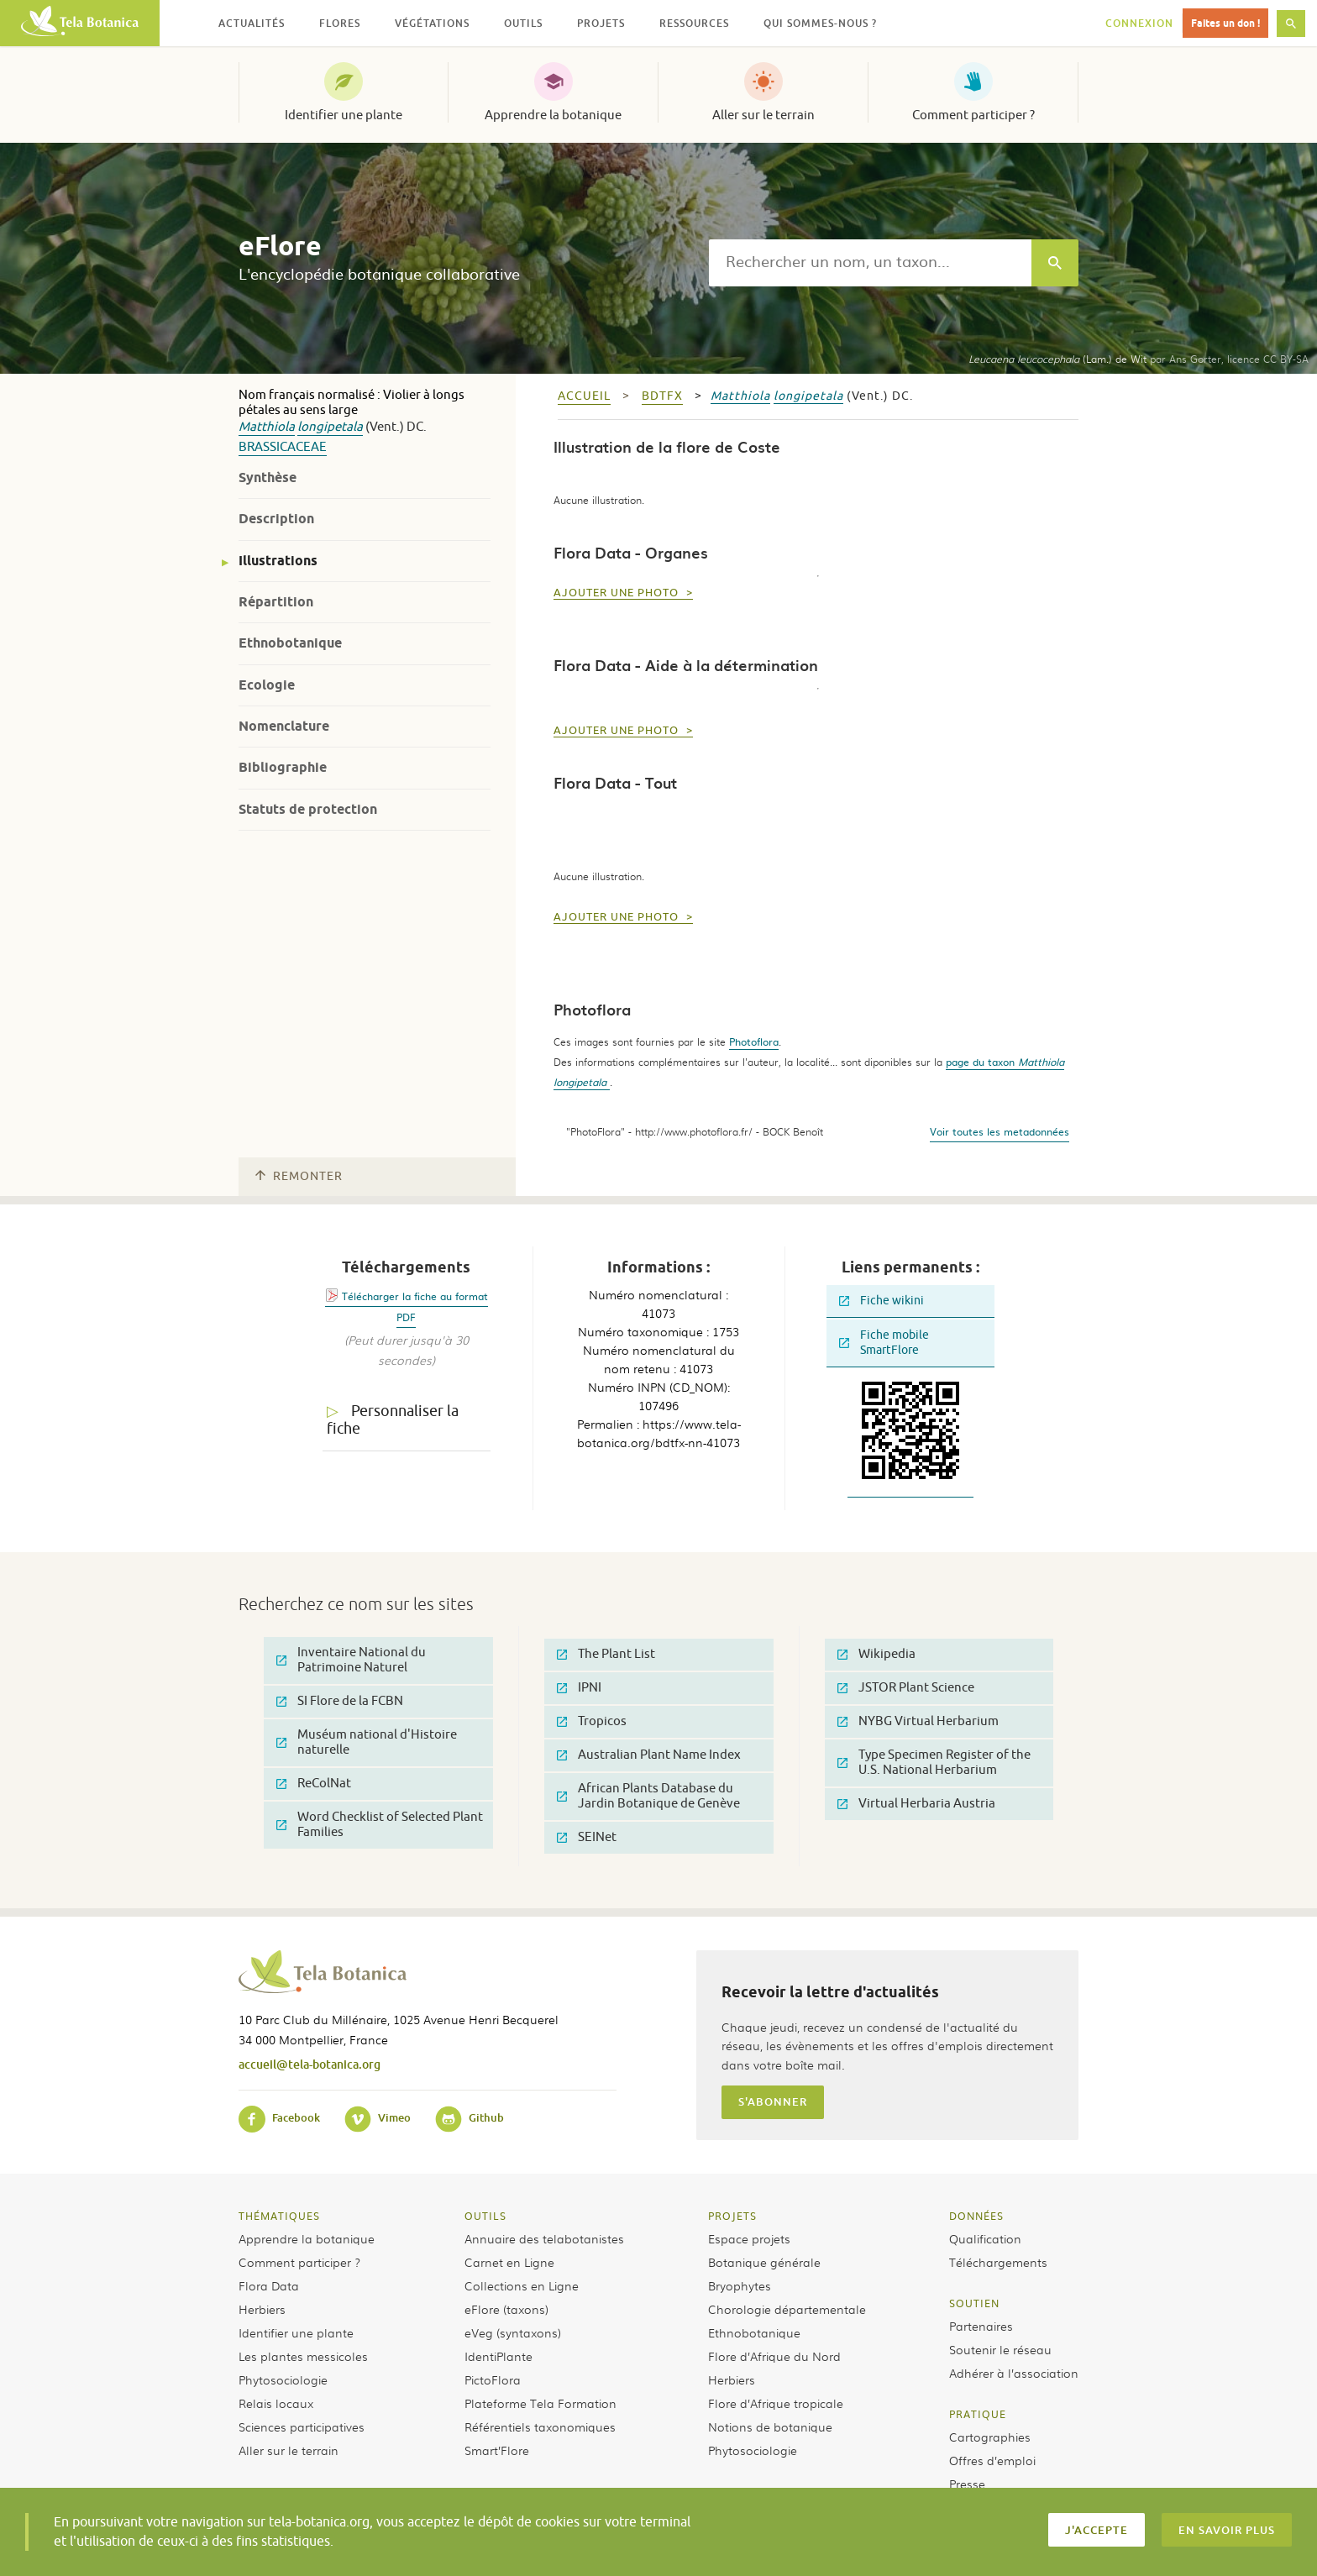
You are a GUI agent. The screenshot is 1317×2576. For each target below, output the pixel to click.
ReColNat (313, 1784)
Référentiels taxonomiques (540, 2426)
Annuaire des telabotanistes (544, 2238)
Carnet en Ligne (509, 2261)
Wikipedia (876, 1654)
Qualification (985, 2238)
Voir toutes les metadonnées (999, 1131)
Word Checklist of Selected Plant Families (379, 1824)
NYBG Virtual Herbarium (918, 1721)
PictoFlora (492, 2379)
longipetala (330, 427)
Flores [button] (339, 23)
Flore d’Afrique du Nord (774, 2356)
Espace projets (749, 2238)
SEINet (587, 1837)
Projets (732, 2215)
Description (276, 519)
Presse (967, 2483)
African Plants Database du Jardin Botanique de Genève (648, 1796)
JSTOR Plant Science (905, 1688)
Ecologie (267, 685)
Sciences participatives (302, 2426)
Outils (485, 2215)
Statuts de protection (308, 809)
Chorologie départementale (787, 2309)
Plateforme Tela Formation (540, 2403)
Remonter (299, 1176)
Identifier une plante (343, 115)
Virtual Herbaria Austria (916, 1804)
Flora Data (269, 2285)
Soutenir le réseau (1000, 2349)
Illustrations (278, 561)
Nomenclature (284, 726)
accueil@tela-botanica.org (309, 2064)
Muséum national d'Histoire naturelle (366, 1742)
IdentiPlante (498, 2356)
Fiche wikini (881, 1300)
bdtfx (662, 396)
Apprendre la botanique (553, 115)
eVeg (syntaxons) (512, 2332)
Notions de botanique (770, 2426)
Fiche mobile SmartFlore (884, 1342)
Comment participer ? (973, 115)
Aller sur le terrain (763, 115)
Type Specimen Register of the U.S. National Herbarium (934, 1762)
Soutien (974, 2303)
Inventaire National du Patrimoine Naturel (351, 1660)
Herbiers (262, 2309)
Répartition (276, 602)
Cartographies (990, 2436)
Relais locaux (276, 2403)
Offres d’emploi (992, 2460)
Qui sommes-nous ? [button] (820, 23)
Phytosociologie (283, 2379)
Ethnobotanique (290, 643)
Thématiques (279, 2215)
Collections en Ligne (521, 2285)
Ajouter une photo (618, 593)
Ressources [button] (694, 23)
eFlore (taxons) (506, 2309)
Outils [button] (523, 23)
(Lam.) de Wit (1057, 358)
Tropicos (592, 1721)
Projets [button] (601, 23)
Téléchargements (998, 2261)
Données (976, 2215)
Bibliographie (283, 767)
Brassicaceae (283, 447)
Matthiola (267, 427)
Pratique (977, 2413)
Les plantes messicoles (303, 2356)
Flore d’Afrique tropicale (775, 2403)
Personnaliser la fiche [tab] (393, 1420)
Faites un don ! (1225, 23)
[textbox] (870, 262)
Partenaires (981, 2325)
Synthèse (267, 477)
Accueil (584, 396)
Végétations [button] (432, 23)
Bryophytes (739, 2285)
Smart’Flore (496, 2450)
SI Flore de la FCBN (339, 1701)
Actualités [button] (251, 23)
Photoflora (754, 1041)
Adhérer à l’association (1013, 2372)
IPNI (579, 1688)
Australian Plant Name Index (649, 1755)
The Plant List (606, 1654)
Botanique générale (764, 2261)
